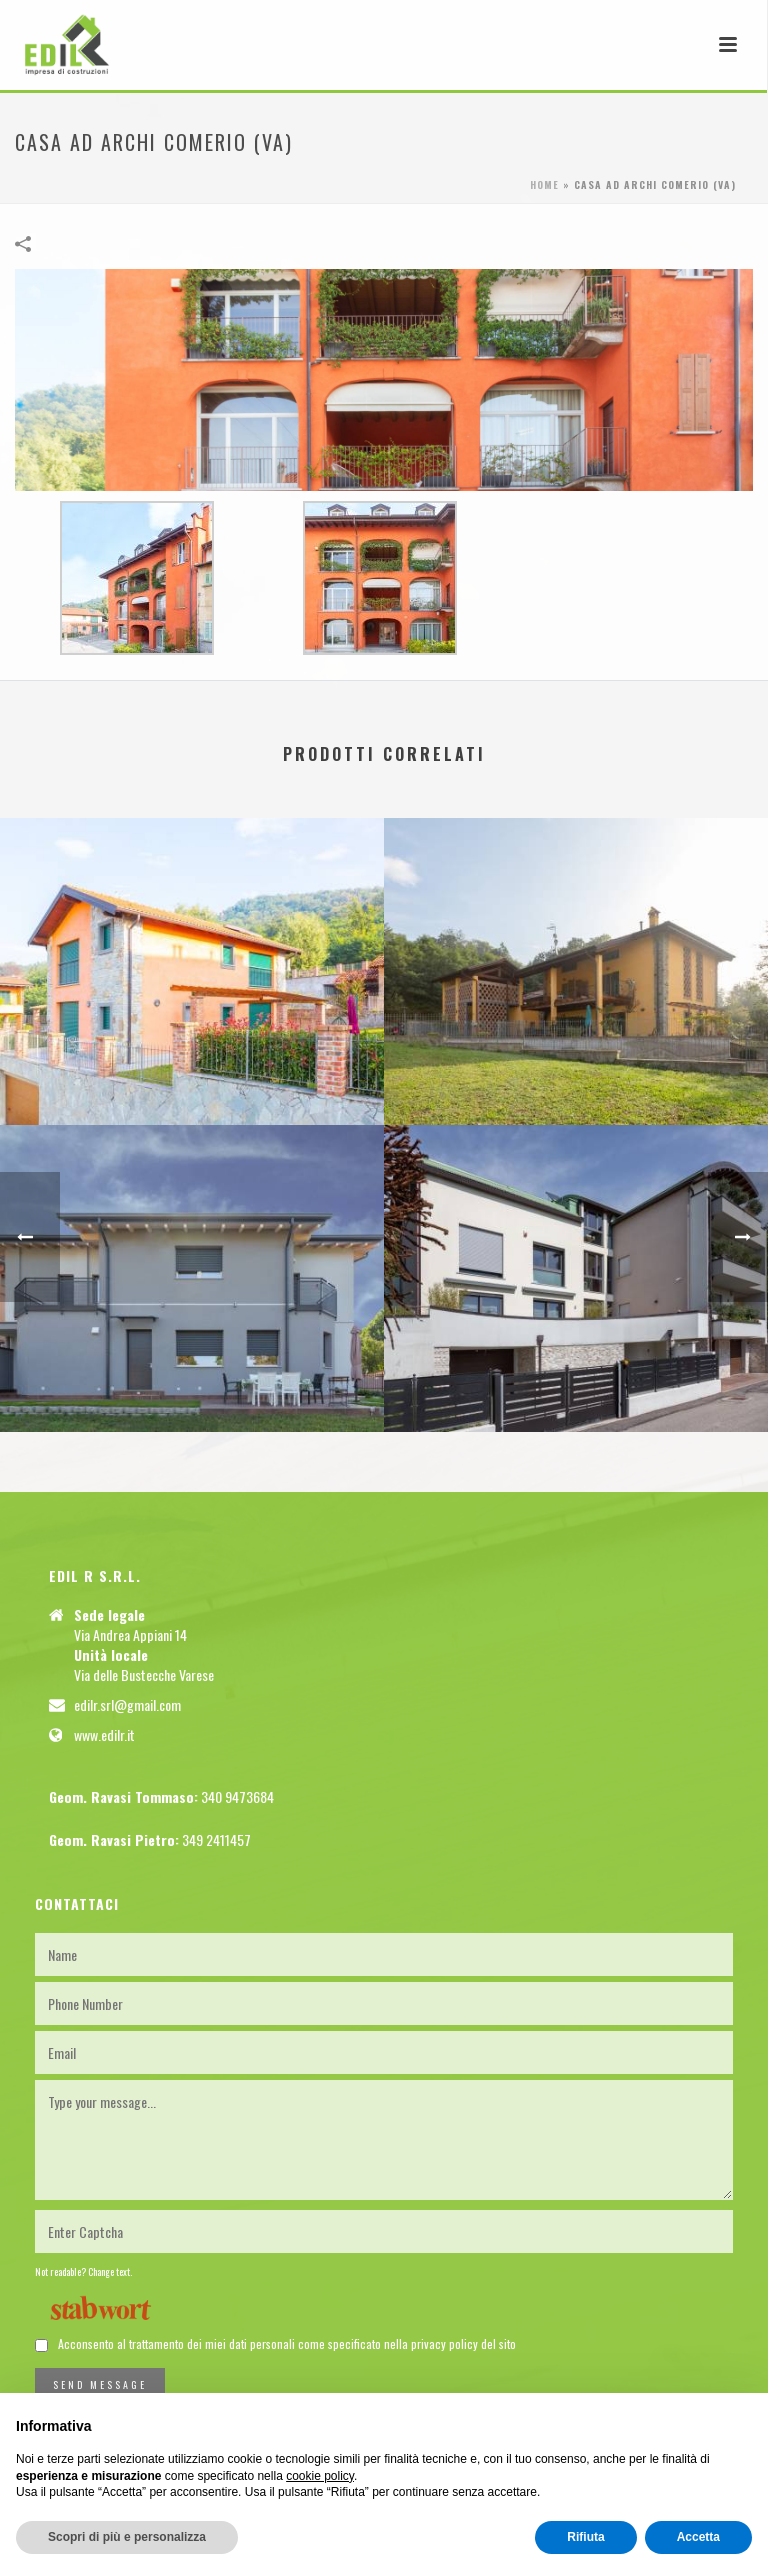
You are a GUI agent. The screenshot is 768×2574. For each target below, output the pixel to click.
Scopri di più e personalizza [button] (127, 2537)
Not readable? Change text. (83, 2271)
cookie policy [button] (320, 2476)
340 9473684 (237, 1796)
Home (544, 184)
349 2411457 (216, 1839)
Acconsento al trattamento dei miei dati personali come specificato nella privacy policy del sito (287, 2343)
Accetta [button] (698, 2537)
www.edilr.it (104, 1735)
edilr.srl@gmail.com (127, 1705)
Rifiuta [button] (585, 2537)
